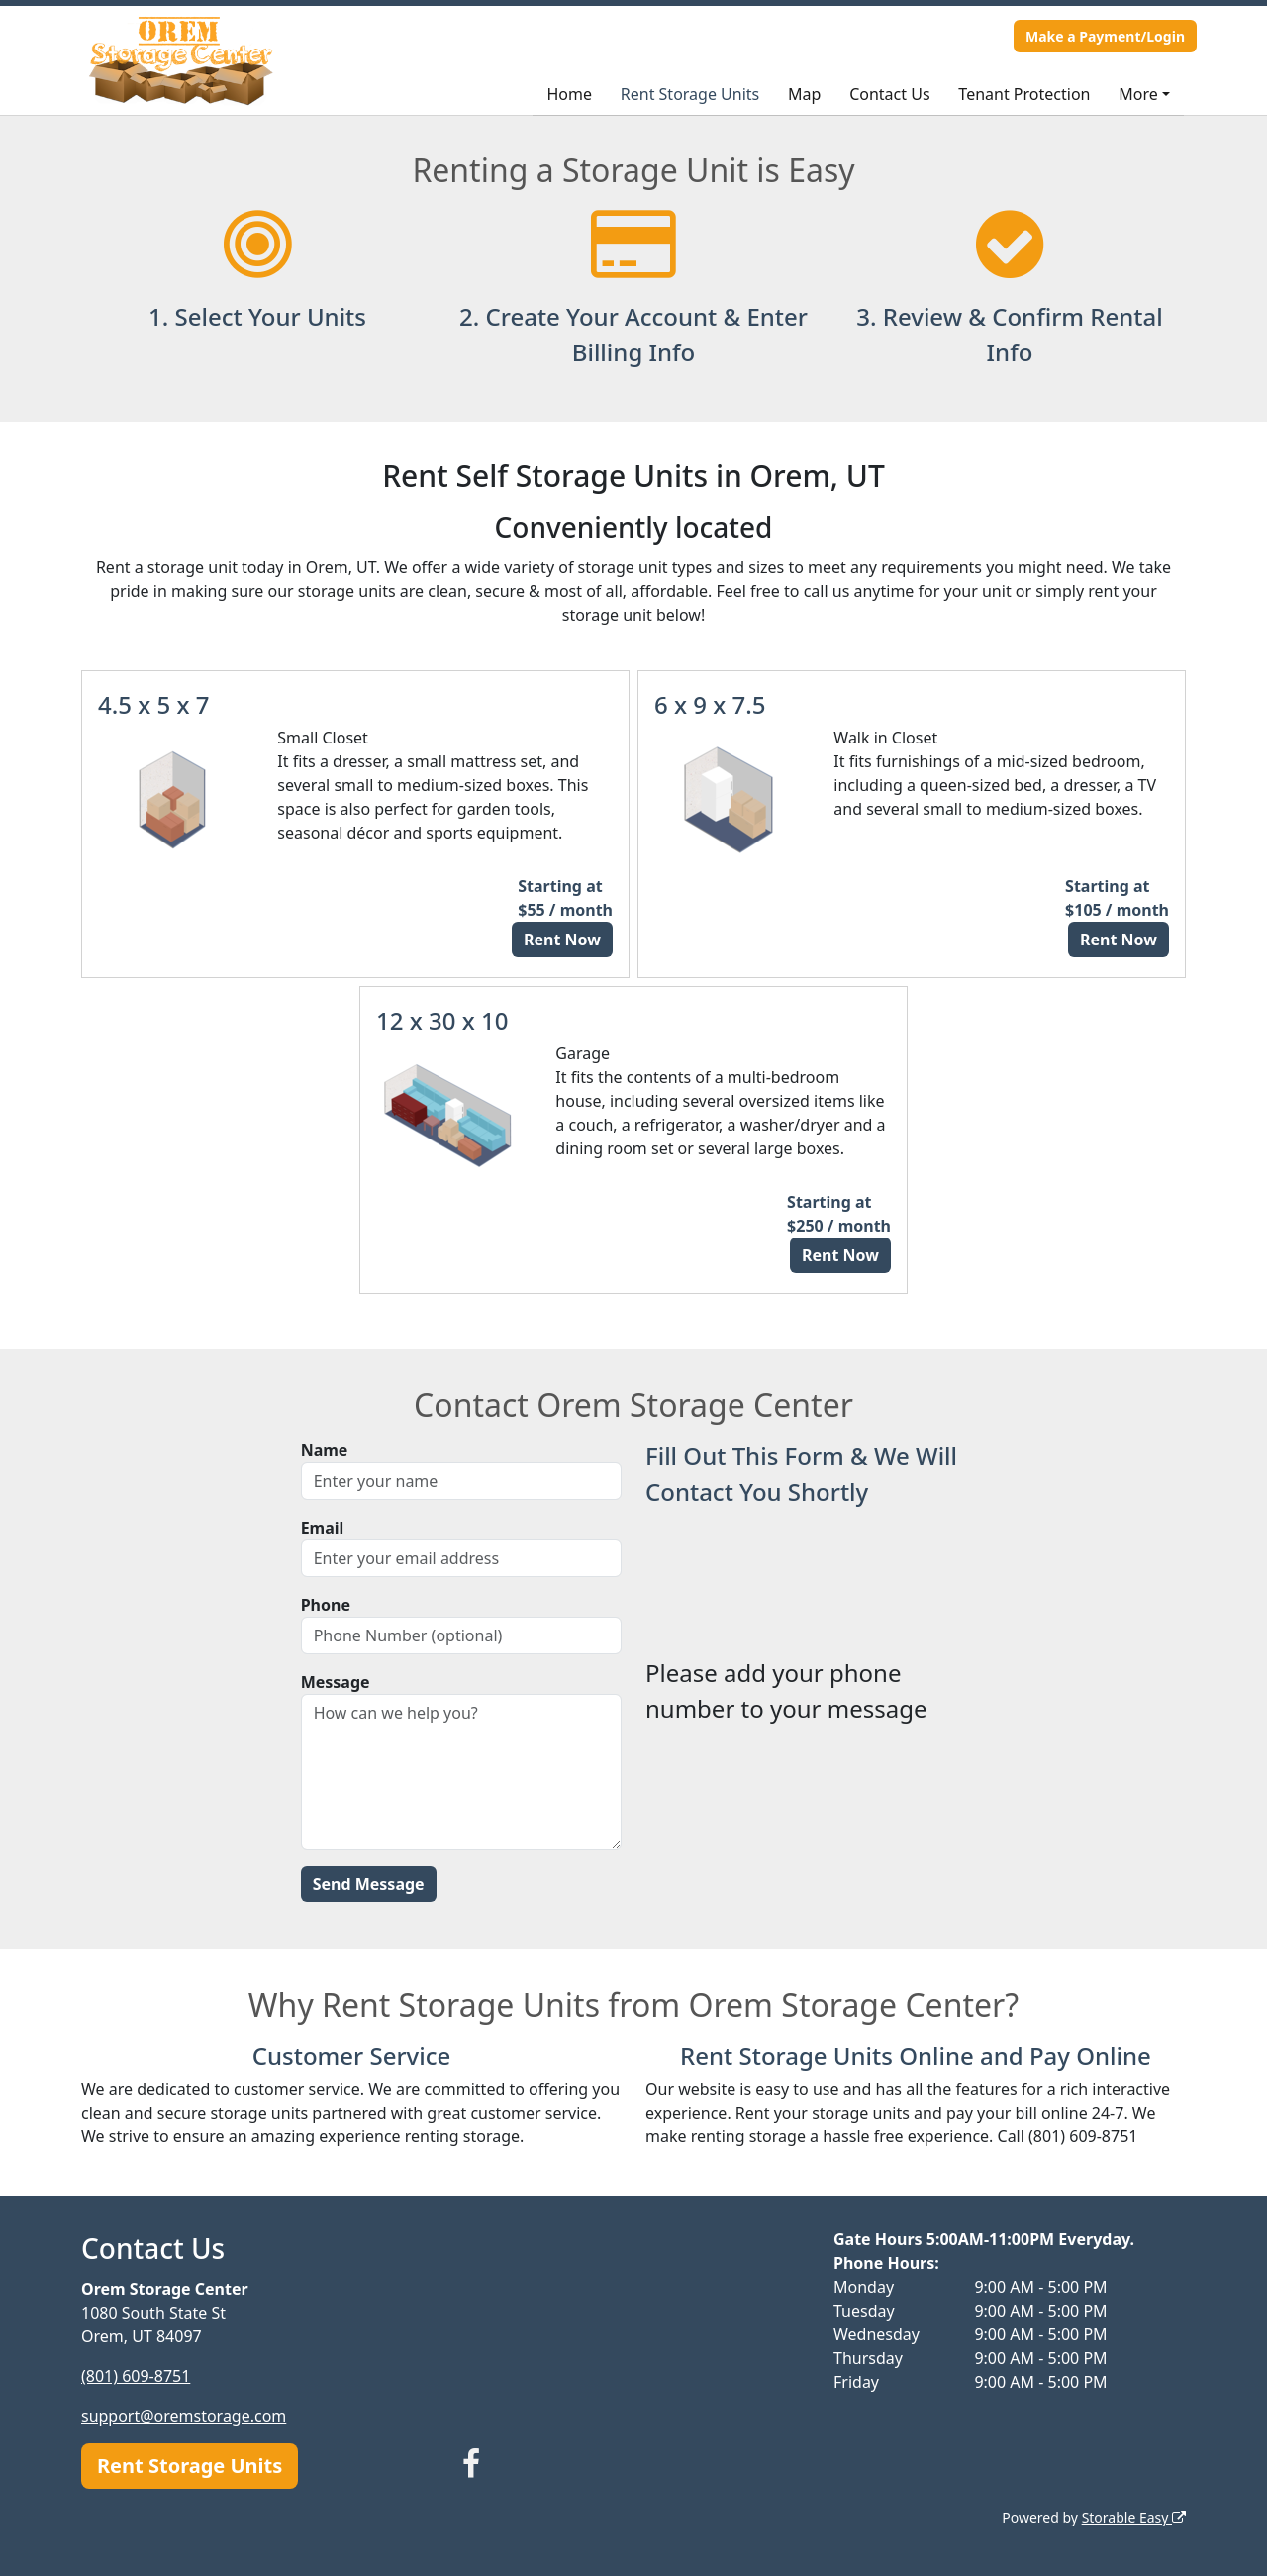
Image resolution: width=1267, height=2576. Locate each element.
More (1138, 94)
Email (322, 1527)
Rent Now (562, 939)
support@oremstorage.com (184, 2416)
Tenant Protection (1024, 94)
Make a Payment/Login (1105, 36)
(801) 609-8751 (135, 2376)
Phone (325, 1605)
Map (804, 94)
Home (569, 94)
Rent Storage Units (690, 94)
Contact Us (889, 94)
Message (335, 1682)
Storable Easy (1134, 2517)
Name (324, 1450)
